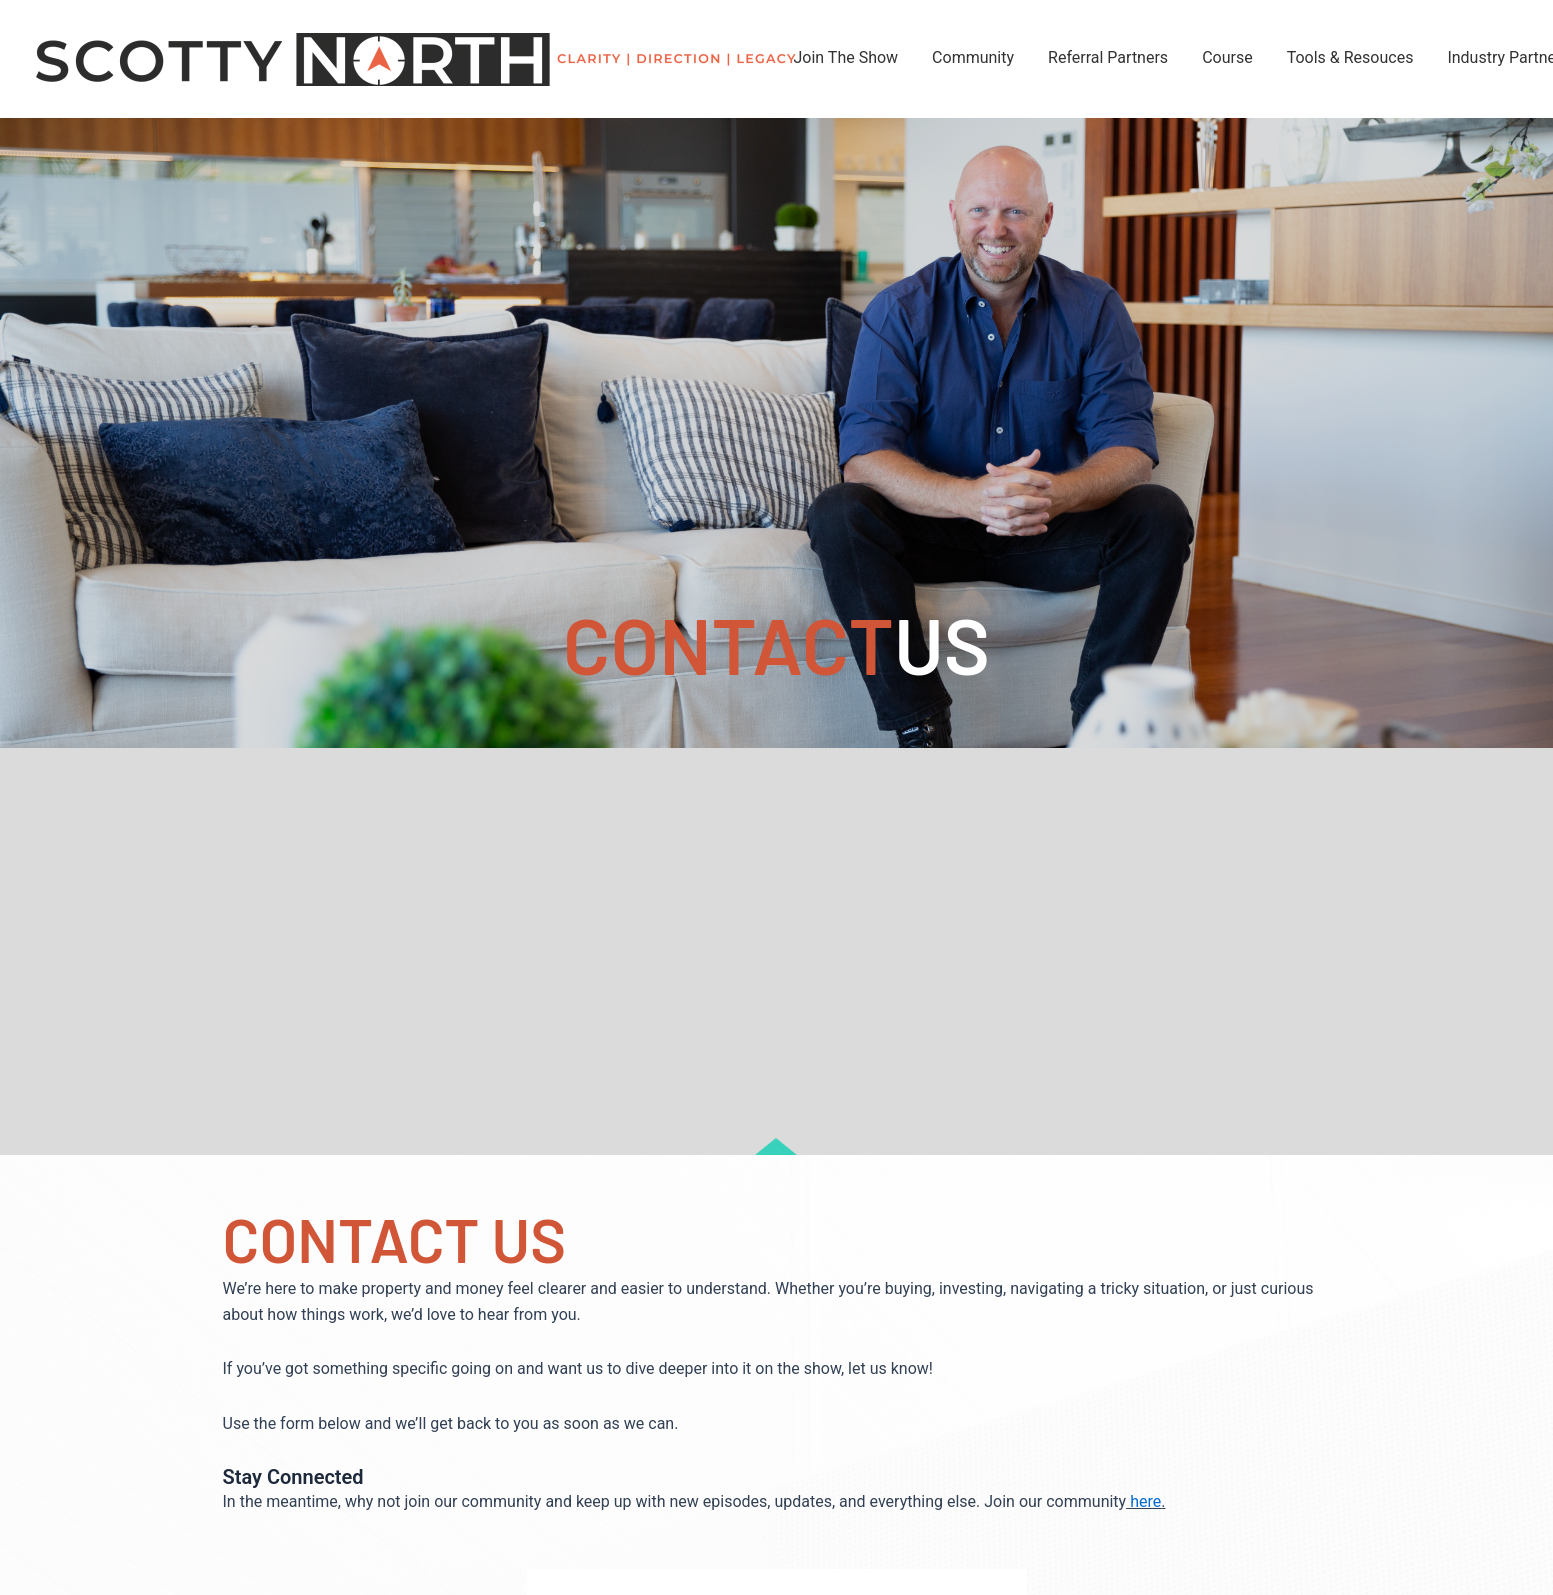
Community (973, 57)
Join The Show (846, 57)
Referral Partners (1108, 57)
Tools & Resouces (1350, 57)
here (1145, 1501)
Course (1227, 57)
